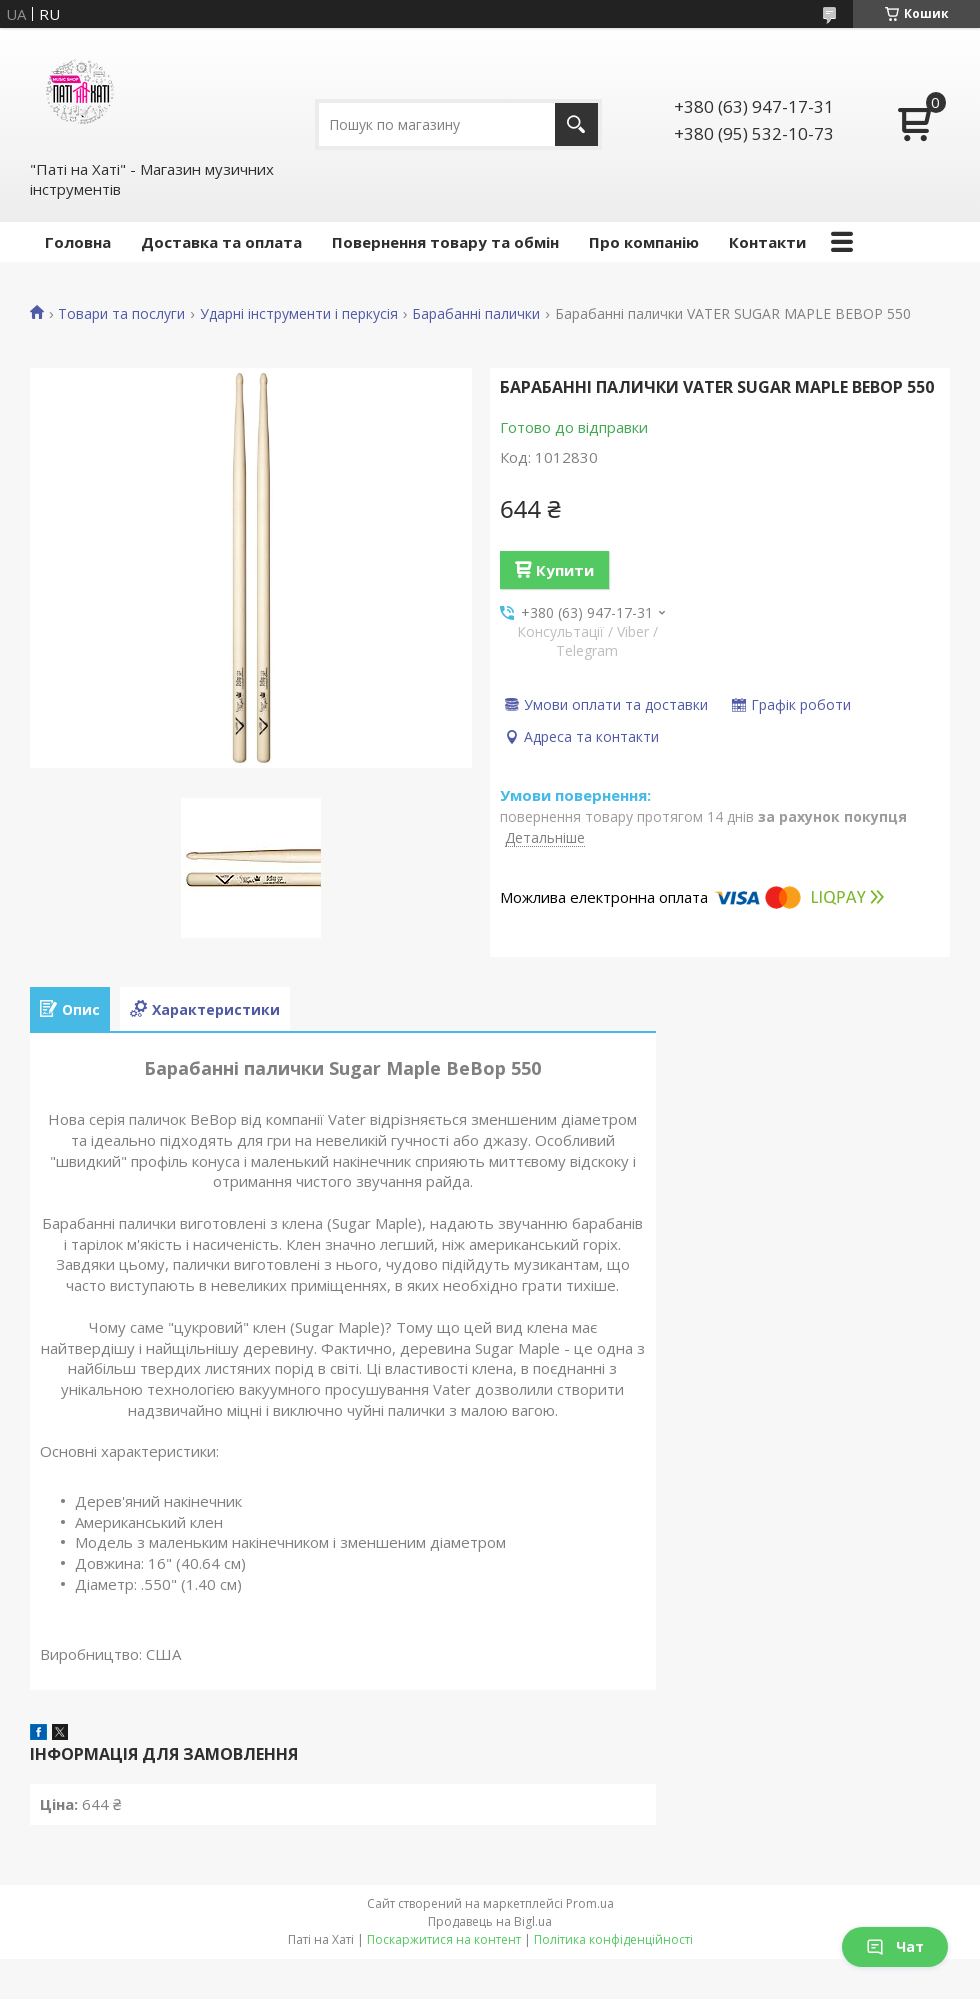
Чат (895, 1946)
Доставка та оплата (221, 242)
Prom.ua (590, 1903)
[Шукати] (576, 124)
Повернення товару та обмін (445, 242)
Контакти (767, 242)
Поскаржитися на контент (444, 1939)
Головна (78, 242)
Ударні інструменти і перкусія (299, 314)
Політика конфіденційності (613, 1939)
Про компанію (644, 242)
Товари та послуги (121, 314)
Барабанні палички (476, 314)
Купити (565, 570)
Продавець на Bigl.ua (490, 1921)
